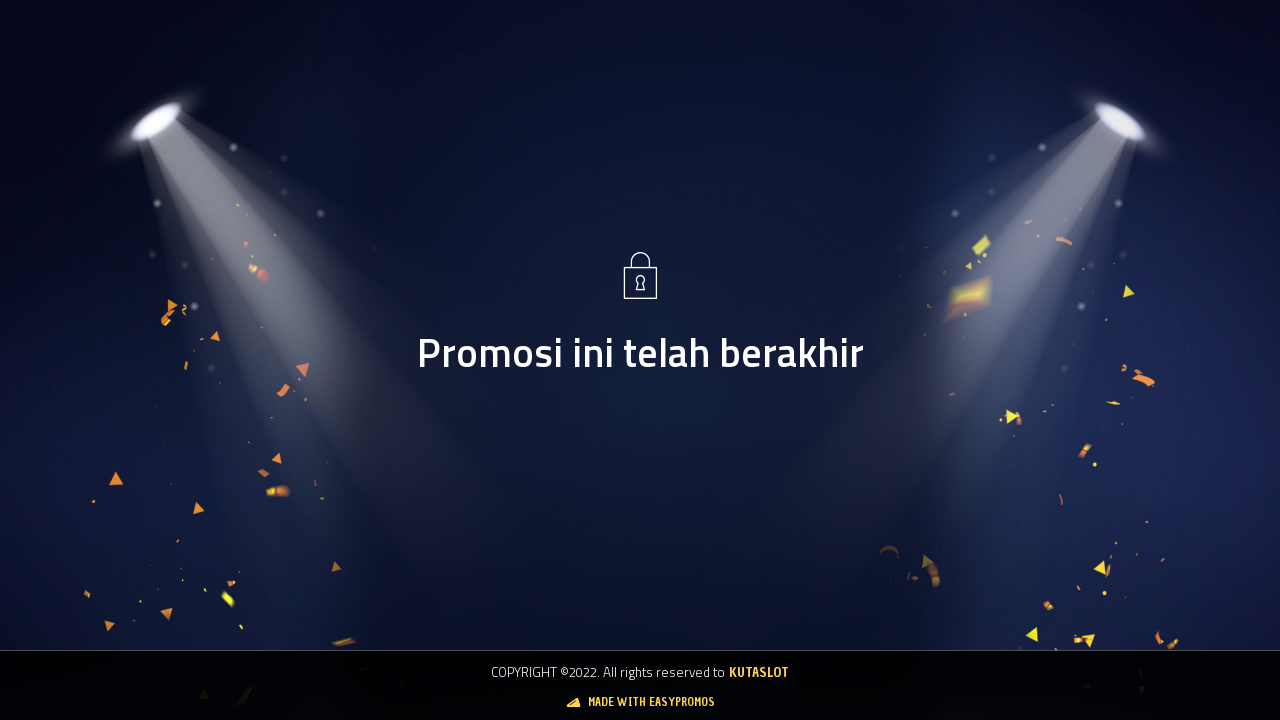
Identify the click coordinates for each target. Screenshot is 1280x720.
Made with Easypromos (651, 702)
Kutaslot (759, 672)
